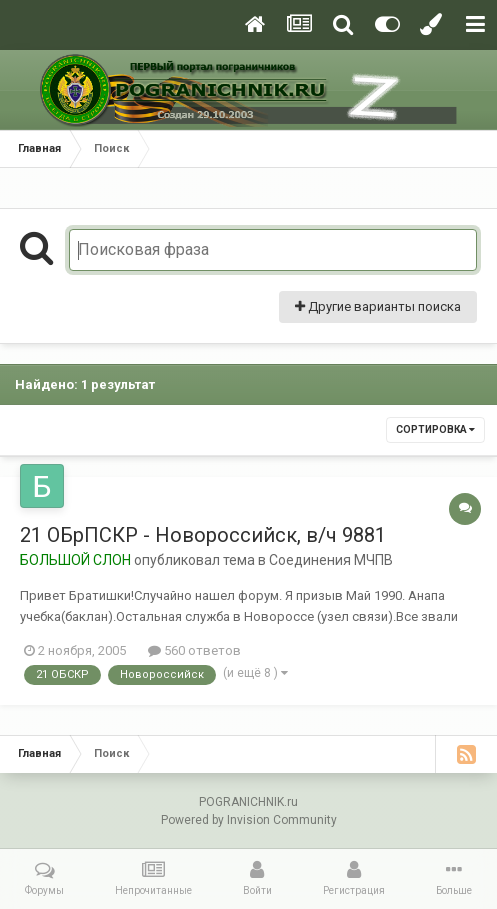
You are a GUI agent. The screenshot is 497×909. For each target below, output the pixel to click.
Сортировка (435, 429)
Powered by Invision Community (249, 820)
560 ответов (194, 650)
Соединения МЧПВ (331, 560)
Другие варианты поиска (378, 306)
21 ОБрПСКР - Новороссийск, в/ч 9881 (203, 535)
